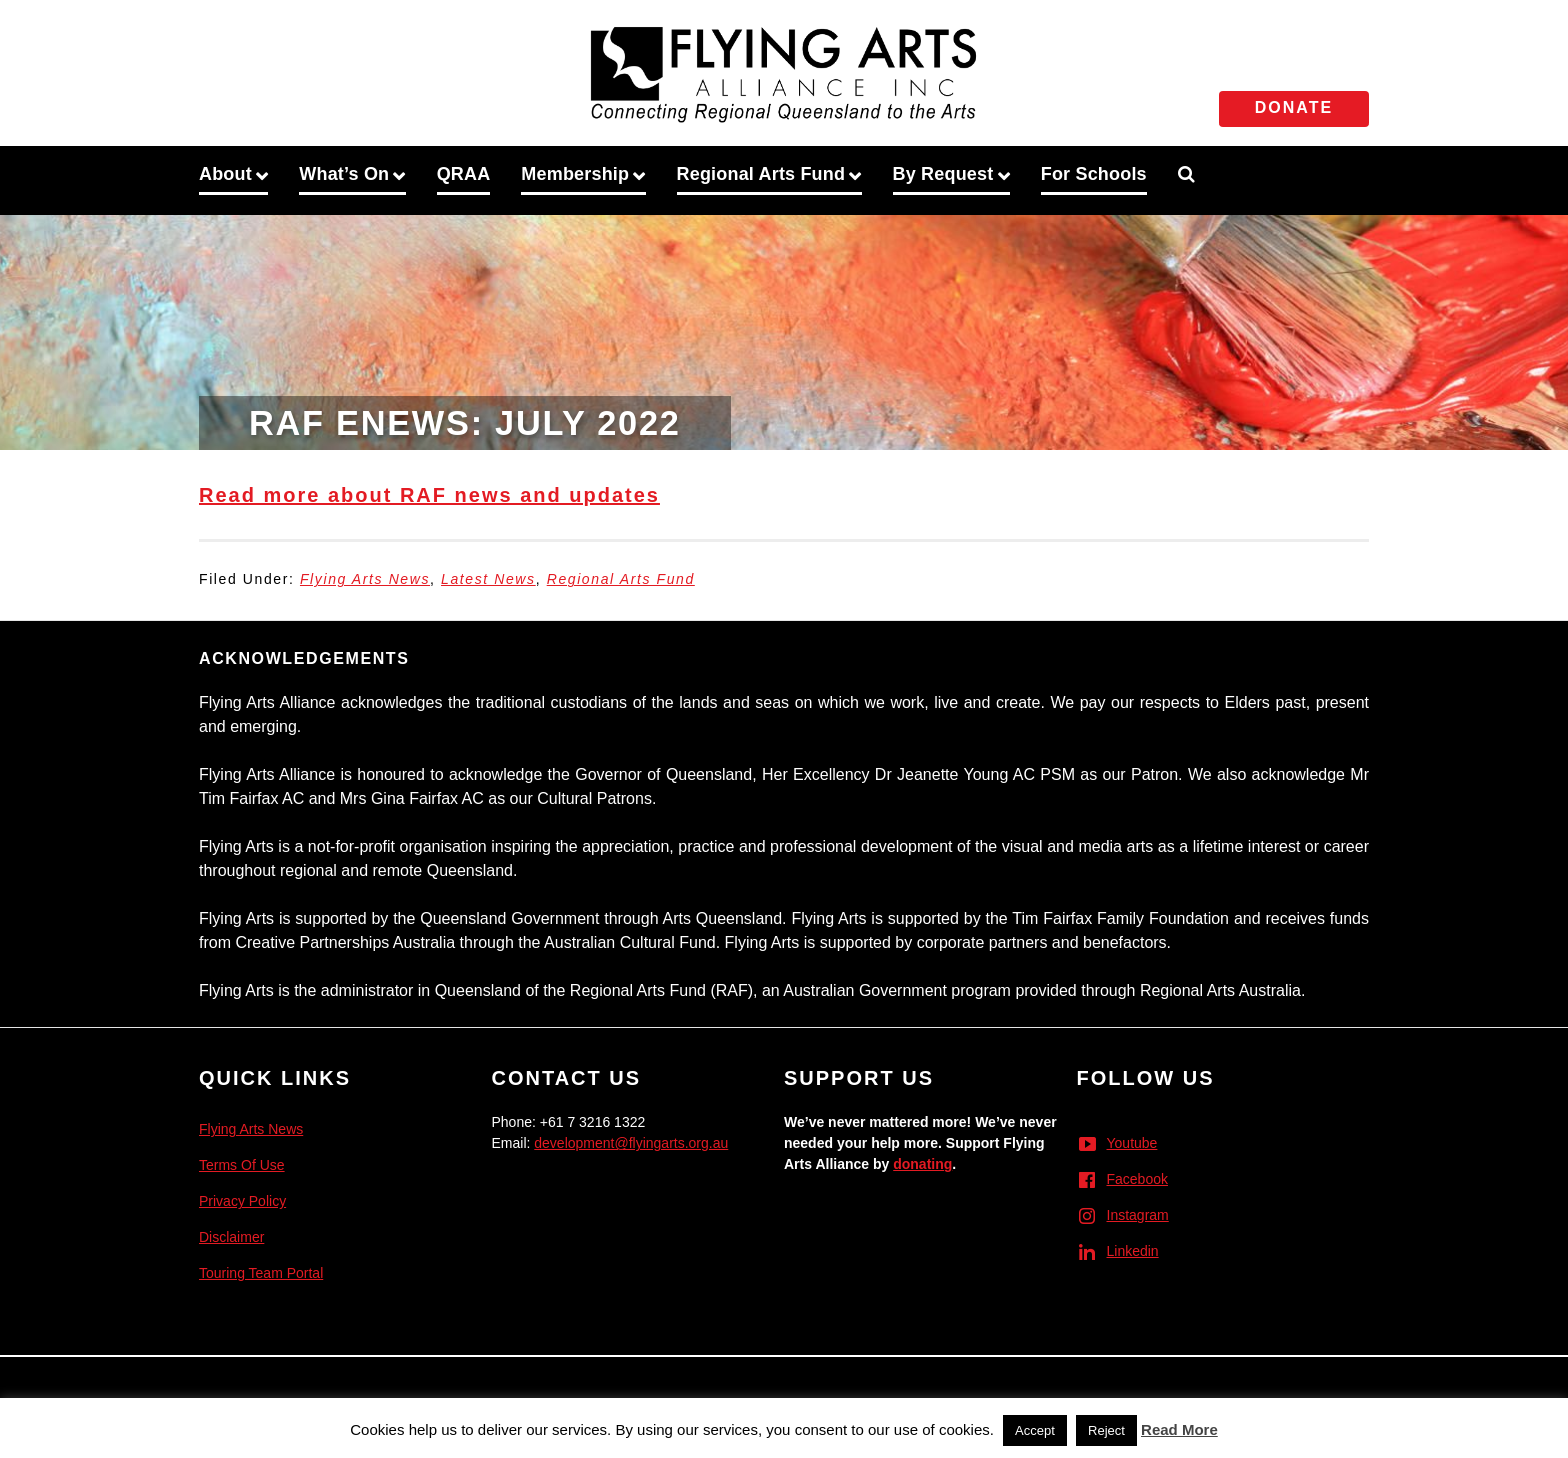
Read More (1179, 1429)
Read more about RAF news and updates (429, 495)
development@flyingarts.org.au (631, 1143)
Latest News (488, 579)
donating (922, 1164)
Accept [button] (1035, 1430)
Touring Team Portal (261, 1273)
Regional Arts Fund (621, 579)
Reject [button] (1106, 1430)
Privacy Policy (242, 1201)
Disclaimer (231, 1237)
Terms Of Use (242, 1165)
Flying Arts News (365, 579)
